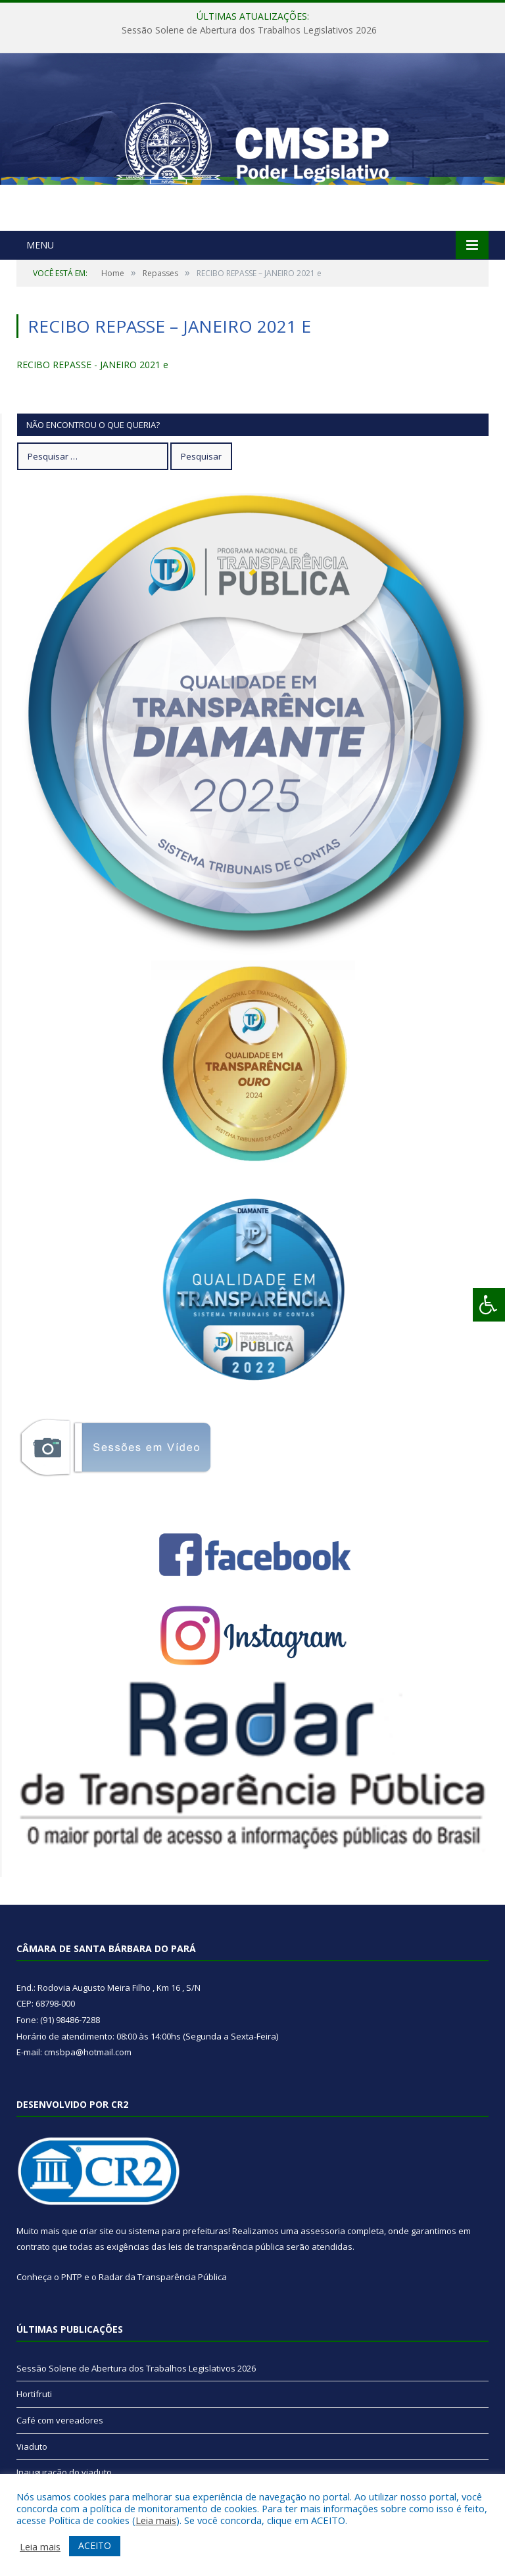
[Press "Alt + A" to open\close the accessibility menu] (489, 1305)
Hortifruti (34, 2394)
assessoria (323, 2231)
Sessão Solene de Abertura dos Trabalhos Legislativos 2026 (249, 30)
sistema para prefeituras (178, 2231)
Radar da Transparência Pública (163, 2277)
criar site (97, 2231)
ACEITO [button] (94, 2545)
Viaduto (31, 2446)
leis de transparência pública (226, 2247)
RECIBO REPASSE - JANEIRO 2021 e (92, 364)
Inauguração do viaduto (64, 2472)
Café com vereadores (59, 2420)
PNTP (71, 2277)
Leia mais (155, 2520)
